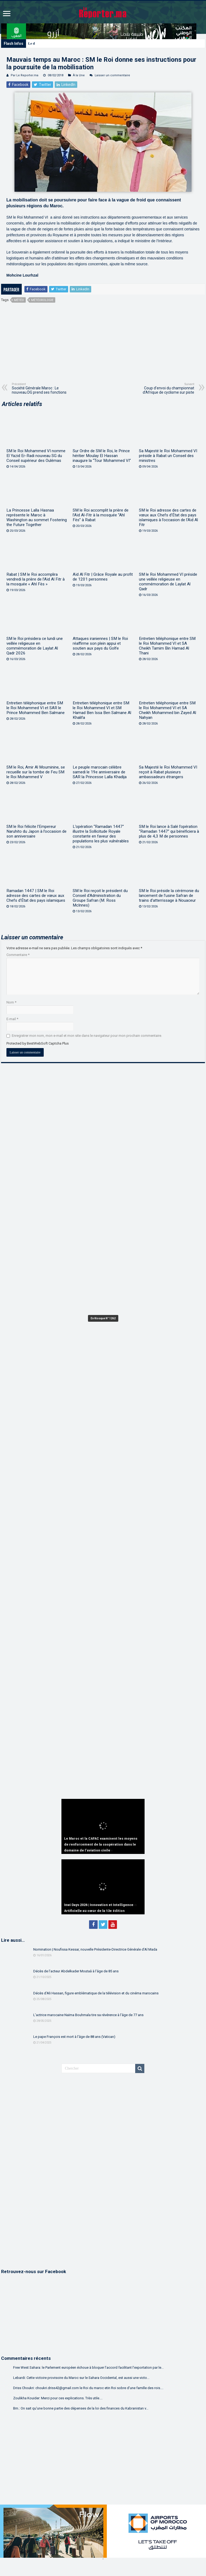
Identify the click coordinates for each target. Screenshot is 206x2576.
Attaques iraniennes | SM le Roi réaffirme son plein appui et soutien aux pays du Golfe (100, 643)
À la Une (79, 75)
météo (19, 300)
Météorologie (42, 300)
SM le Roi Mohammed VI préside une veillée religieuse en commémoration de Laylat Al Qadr (168, 581)
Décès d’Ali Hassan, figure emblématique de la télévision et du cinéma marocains (96, 1993)
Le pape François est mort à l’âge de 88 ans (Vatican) (74, 2037)
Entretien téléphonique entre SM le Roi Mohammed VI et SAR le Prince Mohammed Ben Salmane (35, 708)
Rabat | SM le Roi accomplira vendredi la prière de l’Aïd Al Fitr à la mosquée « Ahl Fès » (35, 579)
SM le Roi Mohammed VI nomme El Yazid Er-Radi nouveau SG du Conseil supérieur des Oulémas (35, 455)
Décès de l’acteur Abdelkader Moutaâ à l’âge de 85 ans (76, 1971)
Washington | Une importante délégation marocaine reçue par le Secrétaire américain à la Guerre (100, 43)
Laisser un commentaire (112, 75)
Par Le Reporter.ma (24, 75)
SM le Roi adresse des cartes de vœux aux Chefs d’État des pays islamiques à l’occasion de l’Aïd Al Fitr (168, 517)
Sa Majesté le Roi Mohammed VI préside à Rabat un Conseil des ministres (168, 455)
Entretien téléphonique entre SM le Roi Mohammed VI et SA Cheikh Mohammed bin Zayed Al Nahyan (167, 710)
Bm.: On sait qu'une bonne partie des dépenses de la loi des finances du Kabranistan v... (80, 2408)
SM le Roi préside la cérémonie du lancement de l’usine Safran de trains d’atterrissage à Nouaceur (169, 895)
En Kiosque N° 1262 (103, 1318)
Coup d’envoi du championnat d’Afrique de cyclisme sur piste (166, 388)
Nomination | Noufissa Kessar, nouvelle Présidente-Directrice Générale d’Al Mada (95, 1949)
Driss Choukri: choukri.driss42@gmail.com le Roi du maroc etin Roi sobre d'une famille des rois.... (88, 2388)
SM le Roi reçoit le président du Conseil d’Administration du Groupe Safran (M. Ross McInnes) (100, 898)
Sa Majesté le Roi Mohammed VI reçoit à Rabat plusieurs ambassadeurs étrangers (168, 772)
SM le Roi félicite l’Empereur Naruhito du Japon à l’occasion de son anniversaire (36, 831)
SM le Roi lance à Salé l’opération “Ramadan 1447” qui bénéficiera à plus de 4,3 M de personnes (169, 831)
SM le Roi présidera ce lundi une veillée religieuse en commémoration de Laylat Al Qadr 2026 (34, 645)
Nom (11, 1002)
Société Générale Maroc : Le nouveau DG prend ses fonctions (39, 388)
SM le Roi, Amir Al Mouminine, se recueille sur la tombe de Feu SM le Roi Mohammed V (35, 772)
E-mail (12, 1019)
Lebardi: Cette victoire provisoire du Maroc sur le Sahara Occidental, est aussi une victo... (81, 2378)
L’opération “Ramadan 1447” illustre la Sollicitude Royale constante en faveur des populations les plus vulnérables (101, 833)
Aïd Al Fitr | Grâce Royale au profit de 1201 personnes (103, 577)
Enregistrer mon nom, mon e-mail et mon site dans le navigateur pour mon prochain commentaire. (87, 1036)
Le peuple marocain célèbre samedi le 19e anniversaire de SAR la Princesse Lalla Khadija (100, 772)
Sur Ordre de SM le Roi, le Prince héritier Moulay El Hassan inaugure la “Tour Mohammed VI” (102, 455)
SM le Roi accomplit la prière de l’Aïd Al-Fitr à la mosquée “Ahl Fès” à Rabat (100, 515)
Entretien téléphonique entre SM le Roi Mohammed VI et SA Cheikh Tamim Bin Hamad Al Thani (167, 645)
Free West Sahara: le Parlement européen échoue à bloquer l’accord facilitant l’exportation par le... (88, 2367)
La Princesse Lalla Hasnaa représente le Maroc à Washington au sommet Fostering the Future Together (36, 517)
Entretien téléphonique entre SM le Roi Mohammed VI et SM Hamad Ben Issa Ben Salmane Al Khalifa (102, 710)
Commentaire (18, 955)
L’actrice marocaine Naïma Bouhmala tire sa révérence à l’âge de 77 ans (88, 2015)
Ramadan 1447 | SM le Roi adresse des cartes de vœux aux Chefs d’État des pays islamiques (35, 895)
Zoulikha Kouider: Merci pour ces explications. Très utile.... (57, 2398)
